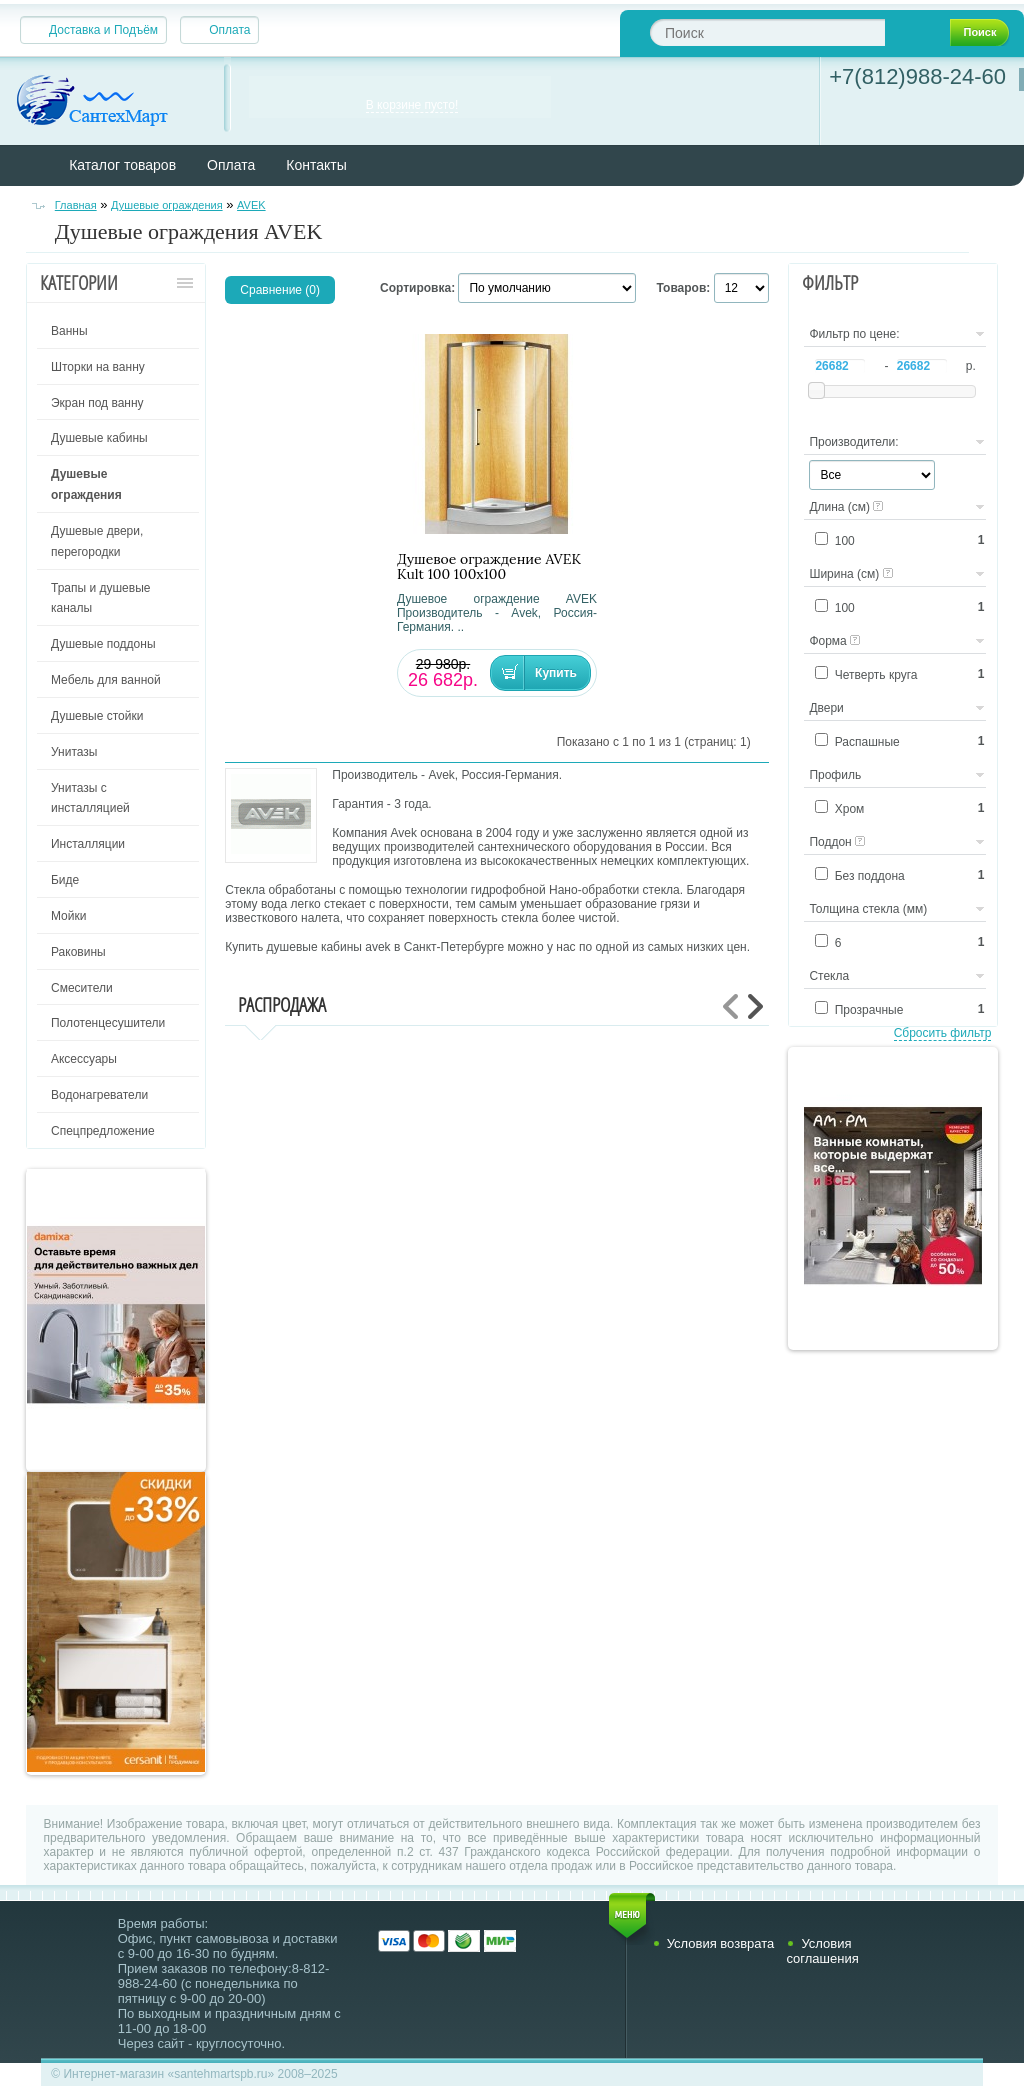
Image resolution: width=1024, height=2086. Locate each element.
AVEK (251, 205)
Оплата (229, 30)
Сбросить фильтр (943, 1033)
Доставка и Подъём (103, 30)
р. (971, 366)
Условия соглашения (822, 1951)
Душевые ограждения (167, 205)
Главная (76, 205)
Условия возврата (721, 1943)
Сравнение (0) (280, 290)
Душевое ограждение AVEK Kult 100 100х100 (489, 567)
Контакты (316, 165)
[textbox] (767, 32)
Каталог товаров (122, 165)
